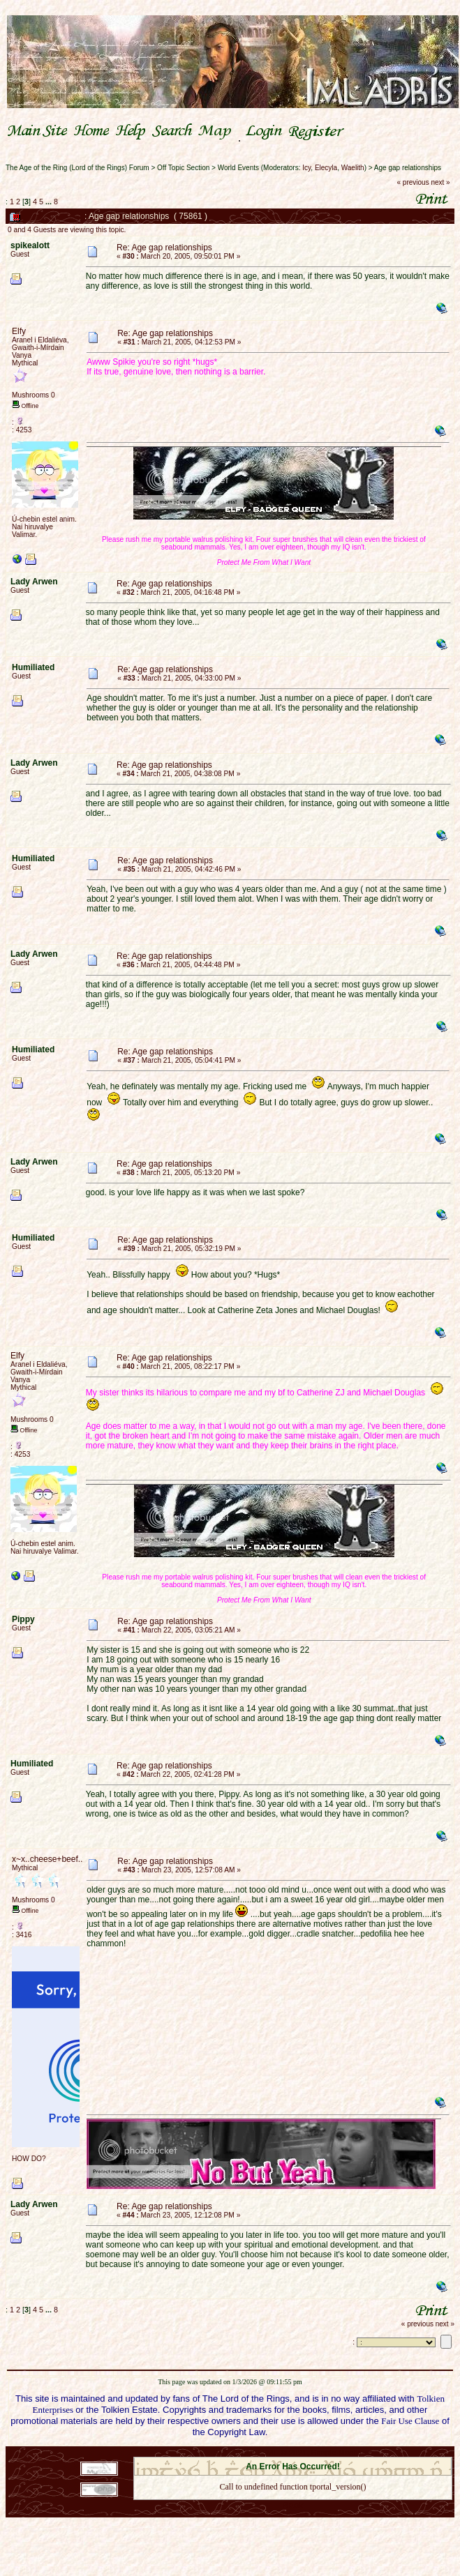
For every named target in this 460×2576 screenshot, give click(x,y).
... (49, 201)
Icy (306, 168)
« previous (413, 182)
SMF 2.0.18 (234, 2452)
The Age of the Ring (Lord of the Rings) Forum (77, 168)
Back (292, 2505)
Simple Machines (342, 2452)
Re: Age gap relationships (164, 247)
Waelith (352, 168)
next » (440, 182)
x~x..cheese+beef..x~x (54, 1859)
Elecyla (326, 168)
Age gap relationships (407, 168)
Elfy (19, 331)
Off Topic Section (183, 168)
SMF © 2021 (283, 2452)
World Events (238, 168)
